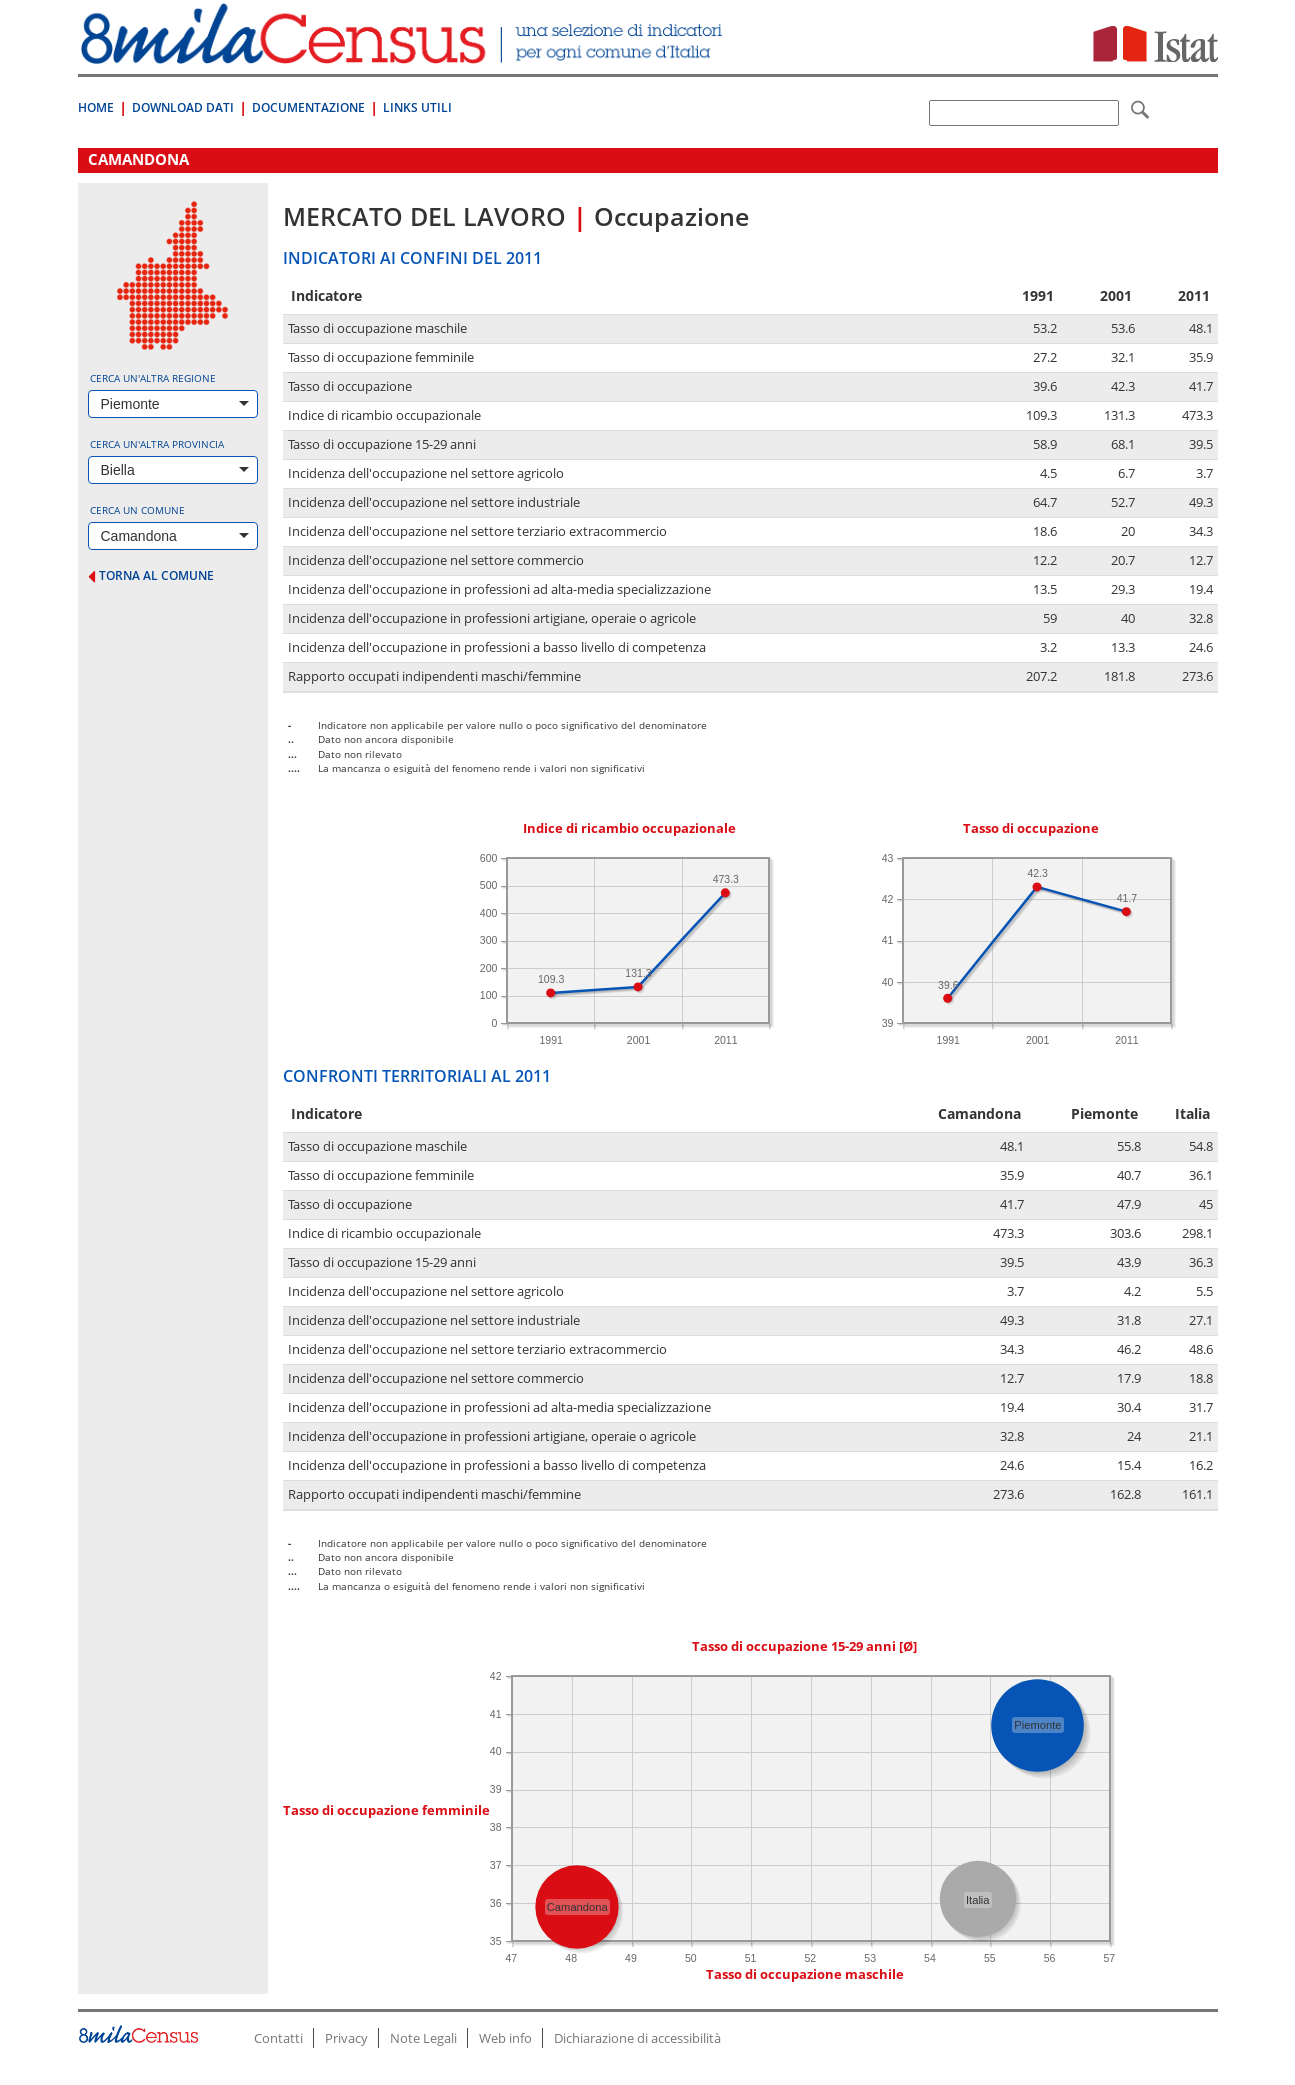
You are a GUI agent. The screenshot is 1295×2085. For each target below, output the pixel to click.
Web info (505, 2038)
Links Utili (417, 107)
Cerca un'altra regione (153, 378)
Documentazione (308, 107)
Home (96, 107)
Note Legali (423, 2038)
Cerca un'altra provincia (157, 444)
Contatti (278, 2038)
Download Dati (183, 107)
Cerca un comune (137, 510)
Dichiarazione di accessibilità (637, 2038)
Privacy (346, 2038)
